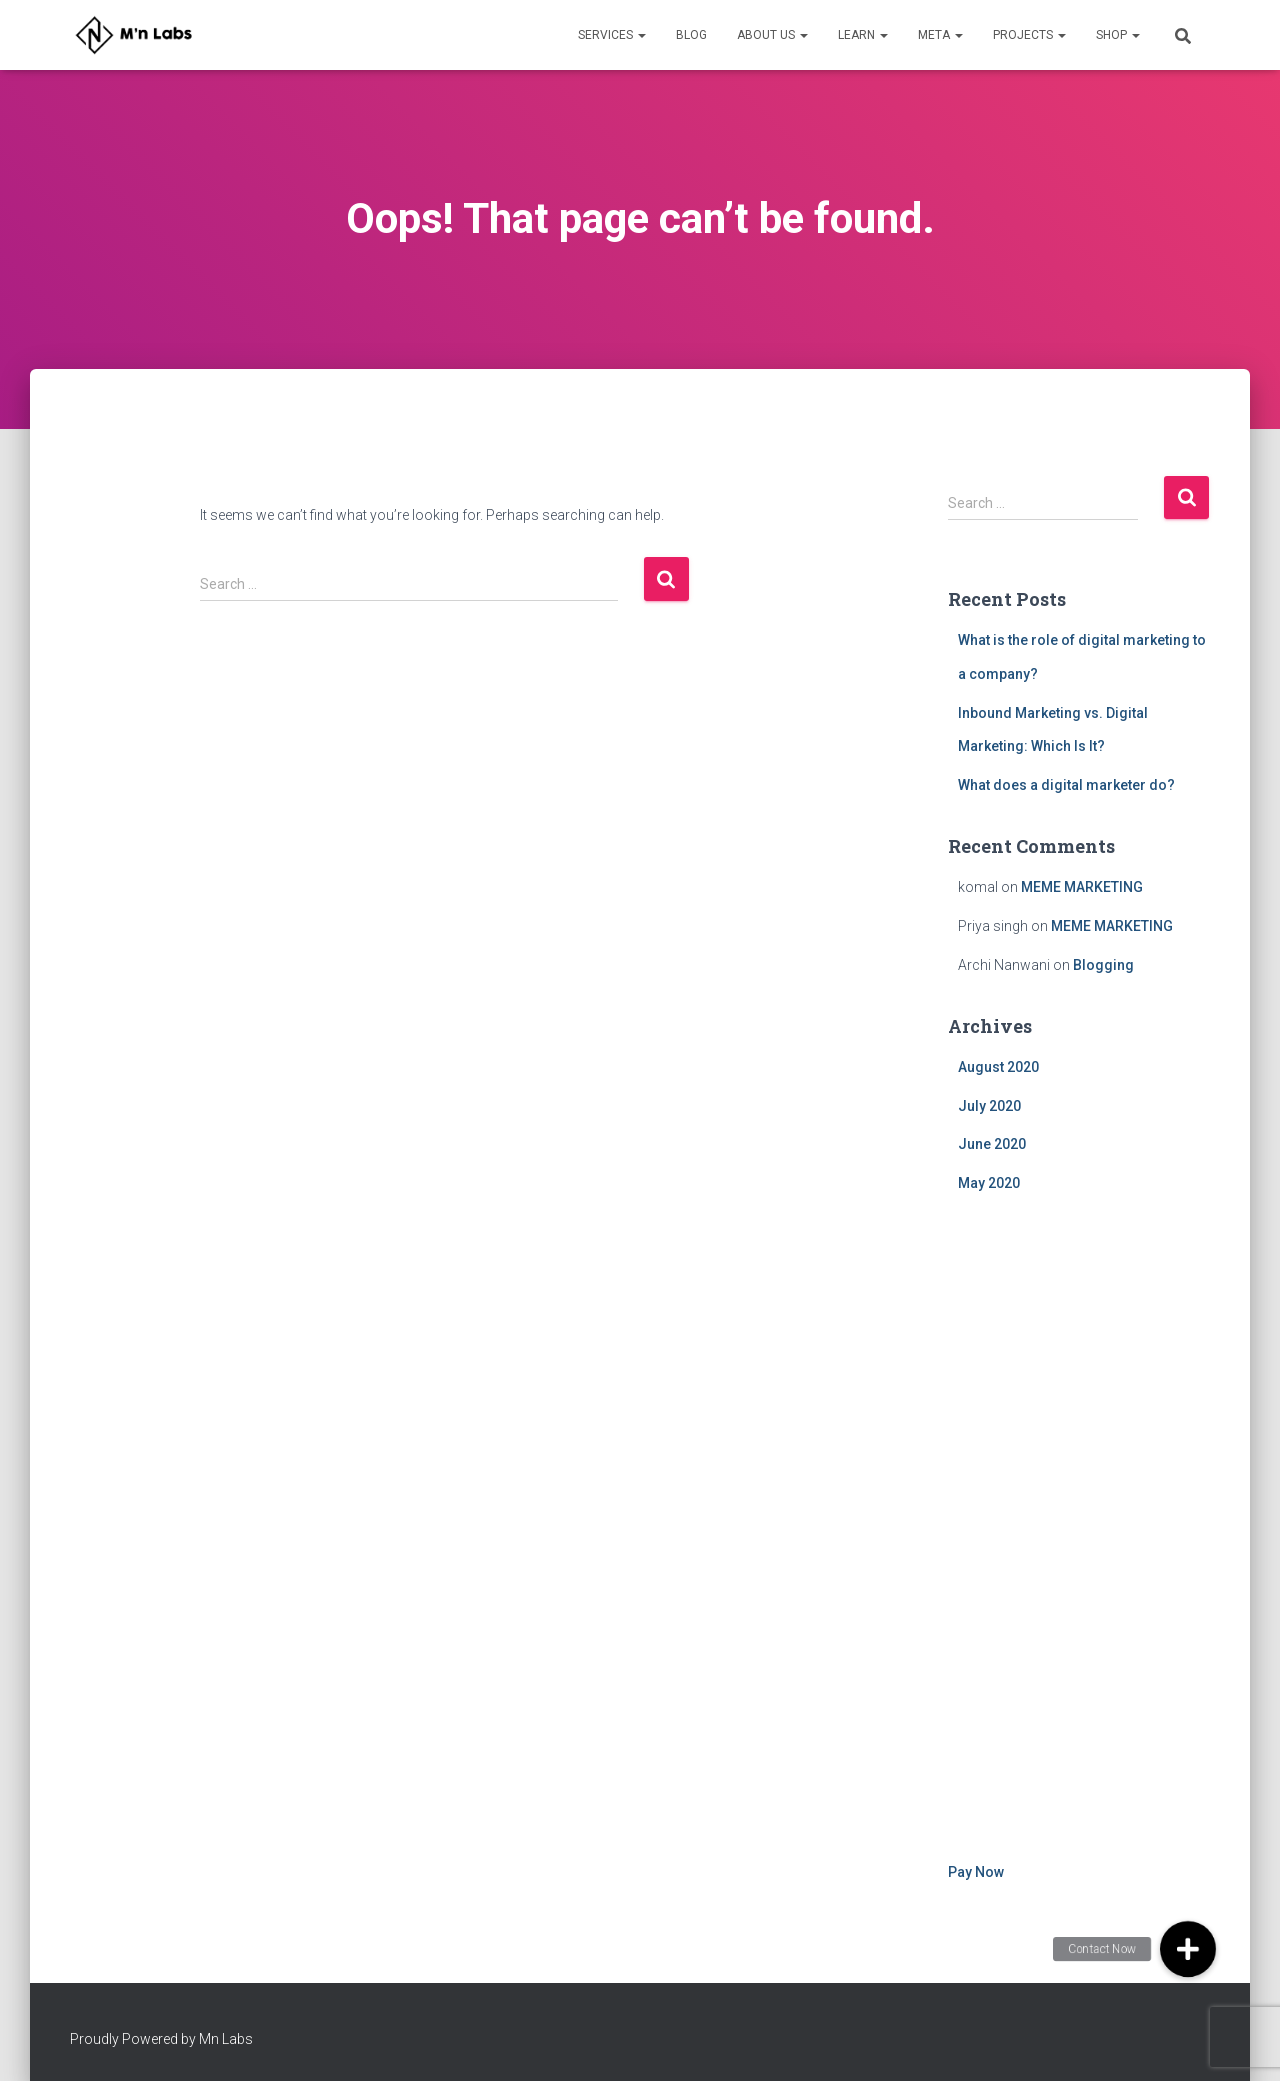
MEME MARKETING (1082, 887)
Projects (1029, 35)
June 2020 (992, 1144)
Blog (691, 35)
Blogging (1103, 965)
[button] (1188, 1949)
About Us (772, 35)
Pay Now (976, 1872)
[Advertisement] (1079, 1531)
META (940, 35)
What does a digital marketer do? (1066, 785)
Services (612, 35)
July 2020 (989, 1106)
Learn (863, 35)
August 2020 (998, 1067)
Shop (1118, 35)
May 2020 (989, 1183)
